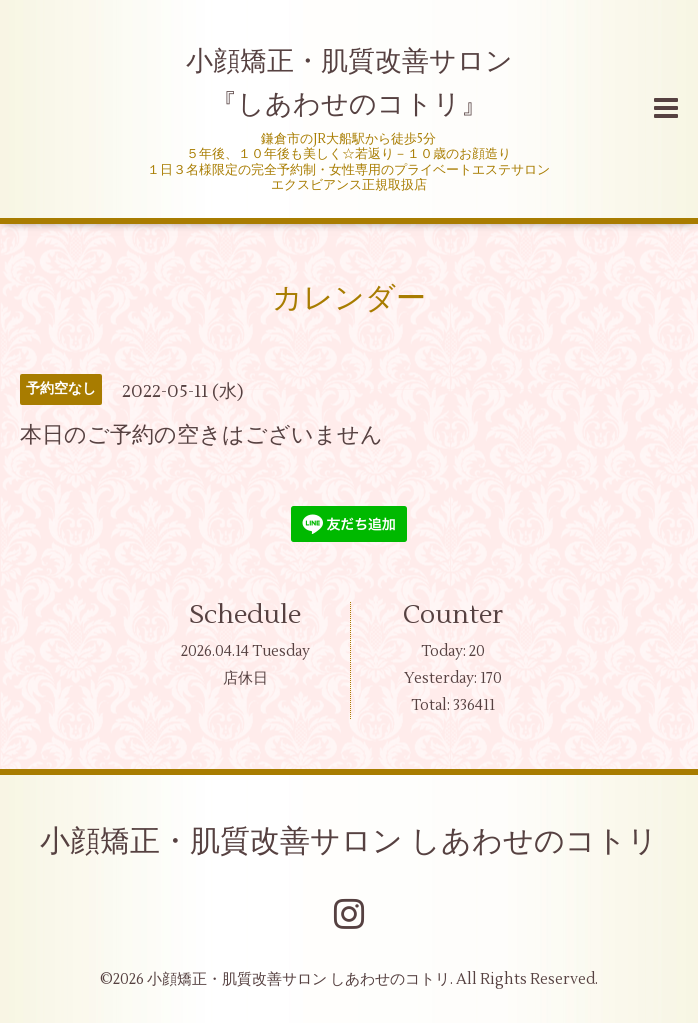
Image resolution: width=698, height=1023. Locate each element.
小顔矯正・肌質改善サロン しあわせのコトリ (349, 841)
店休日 (245, 678)
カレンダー (349, 298)
